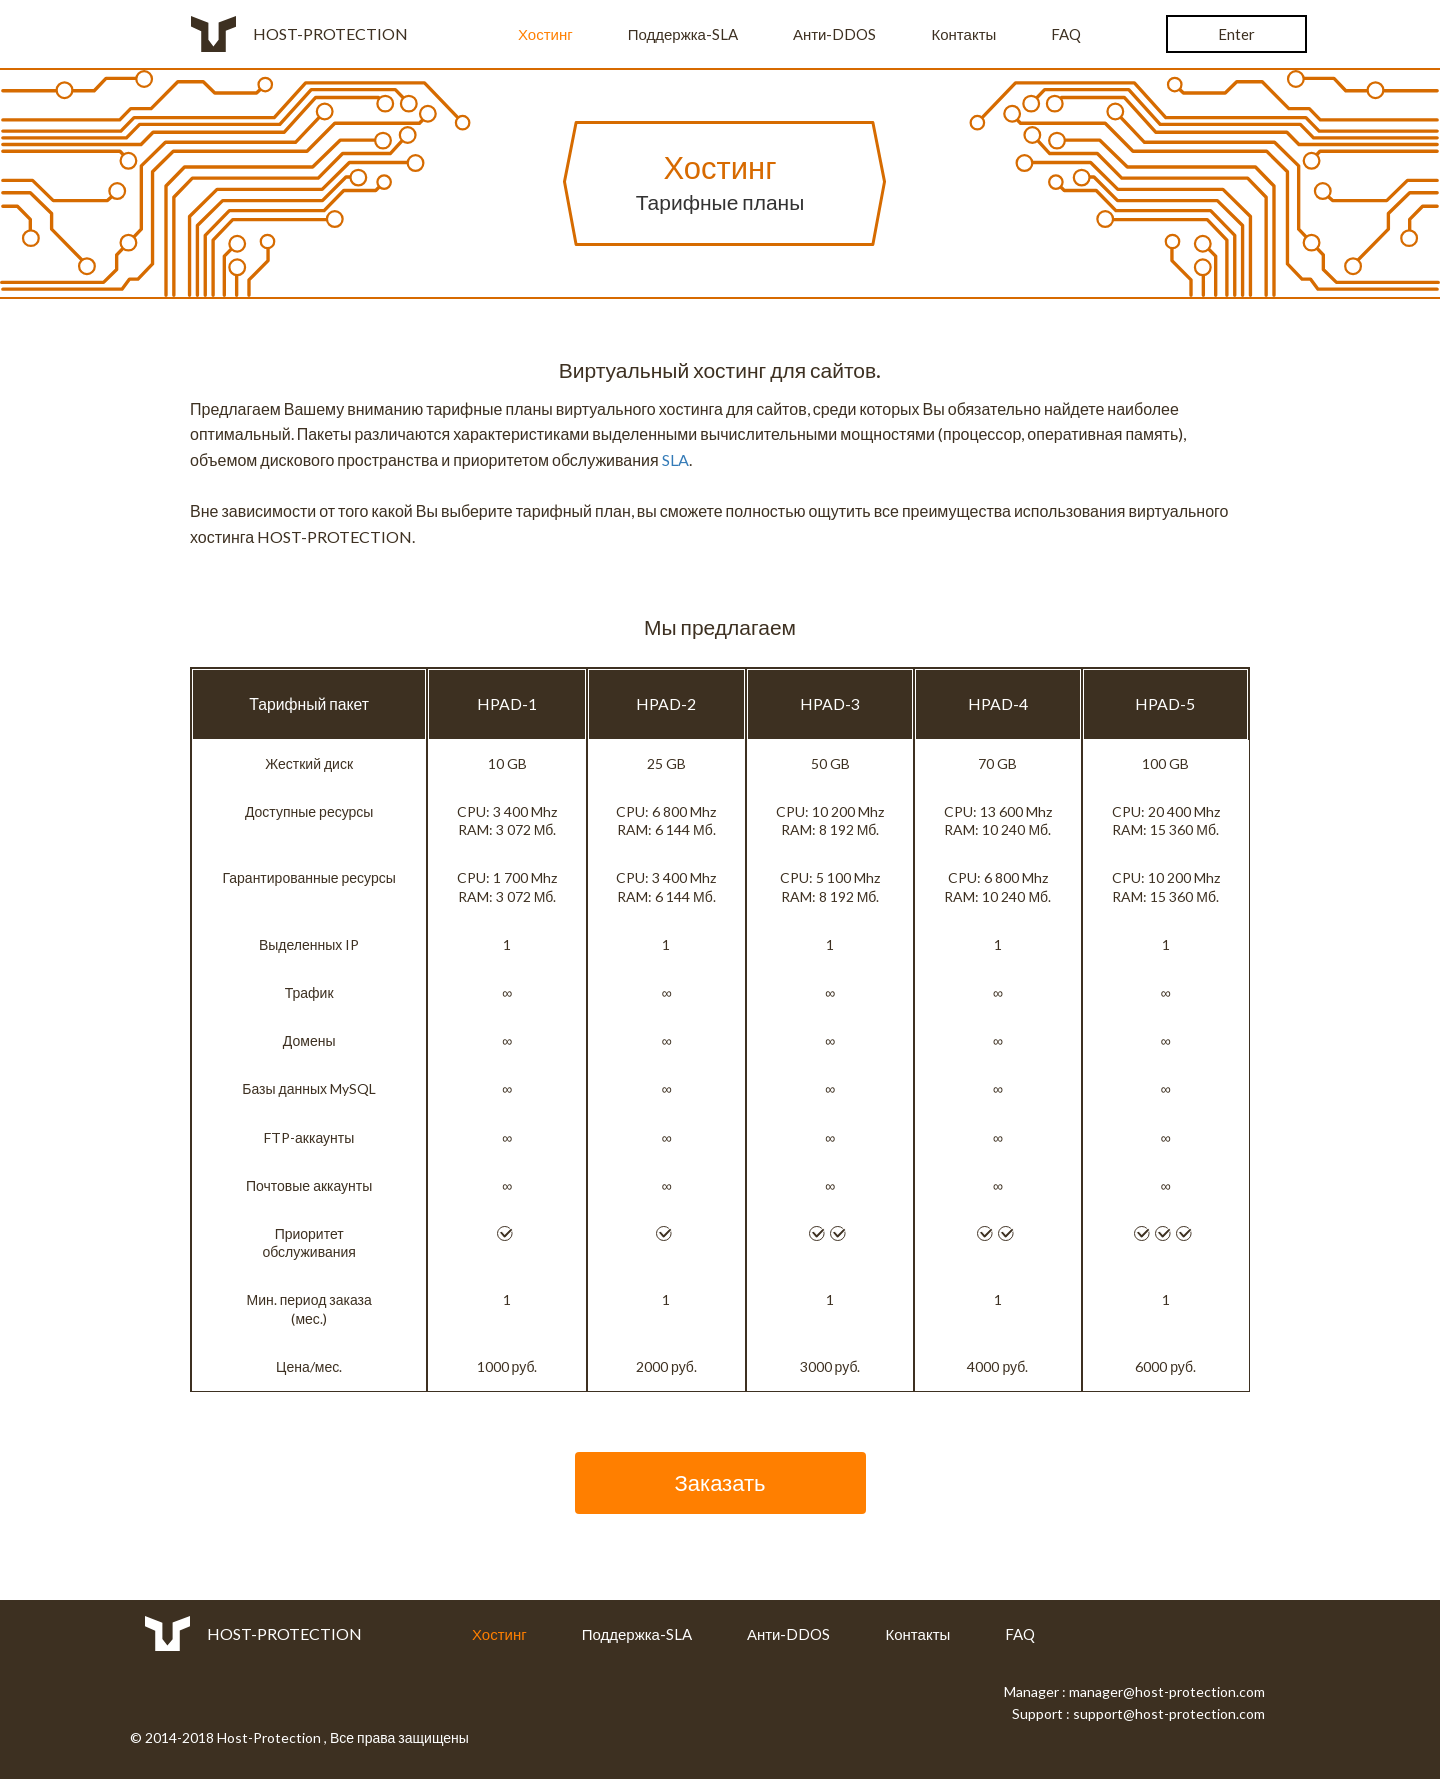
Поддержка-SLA (683, 34)
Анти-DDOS (835, 34)
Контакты (964, 34)
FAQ (1066, 34)
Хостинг (545, 34)
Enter (1236, 34)
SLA (675, 459)
